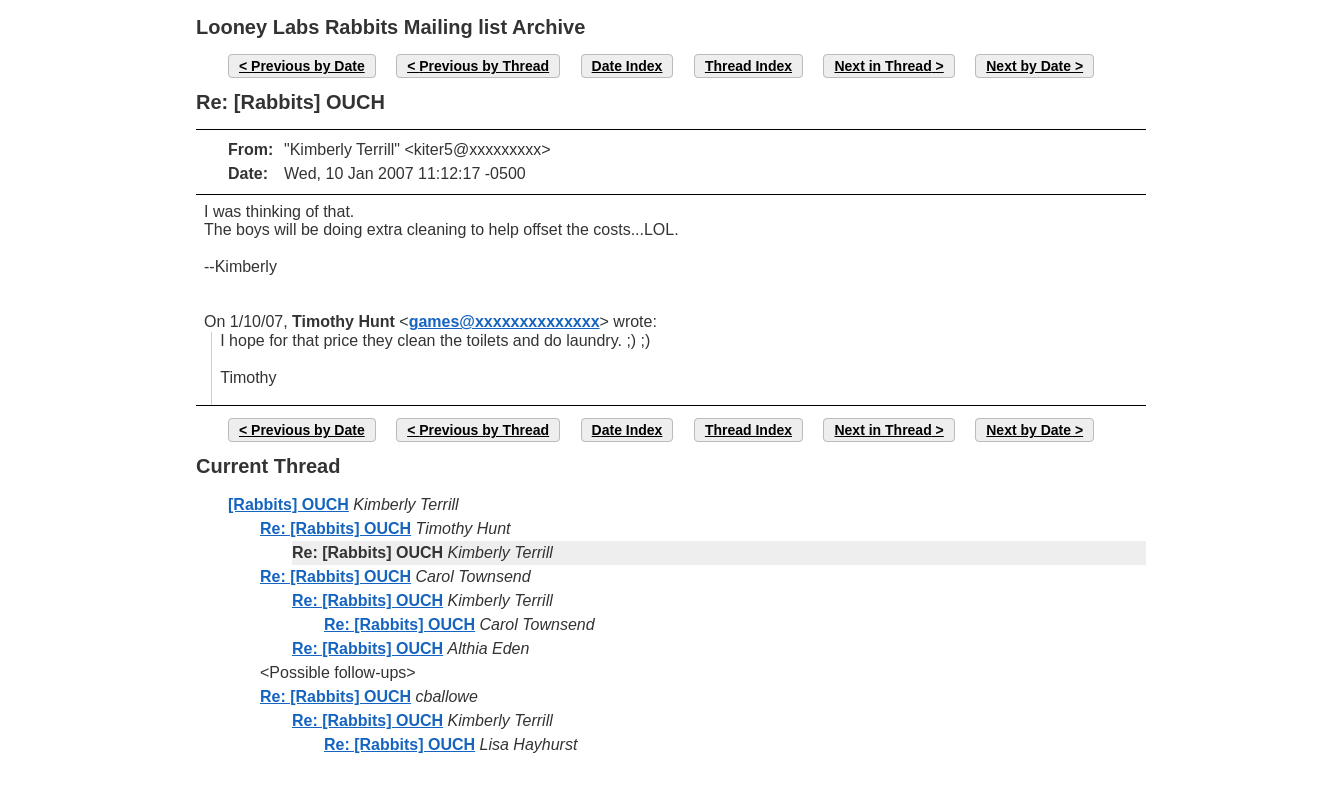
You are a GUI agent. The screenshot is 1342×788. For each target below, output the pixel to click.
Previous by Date (308, 66)
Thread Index (748, 66)
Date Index (627, 66)
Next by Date (1028, 66)
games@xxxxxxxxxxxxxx (504, 321)
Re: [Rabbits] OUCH (335, 528)
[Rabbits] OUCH (288, 504)
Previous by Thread (484, 66)
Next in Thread (882, 66)
